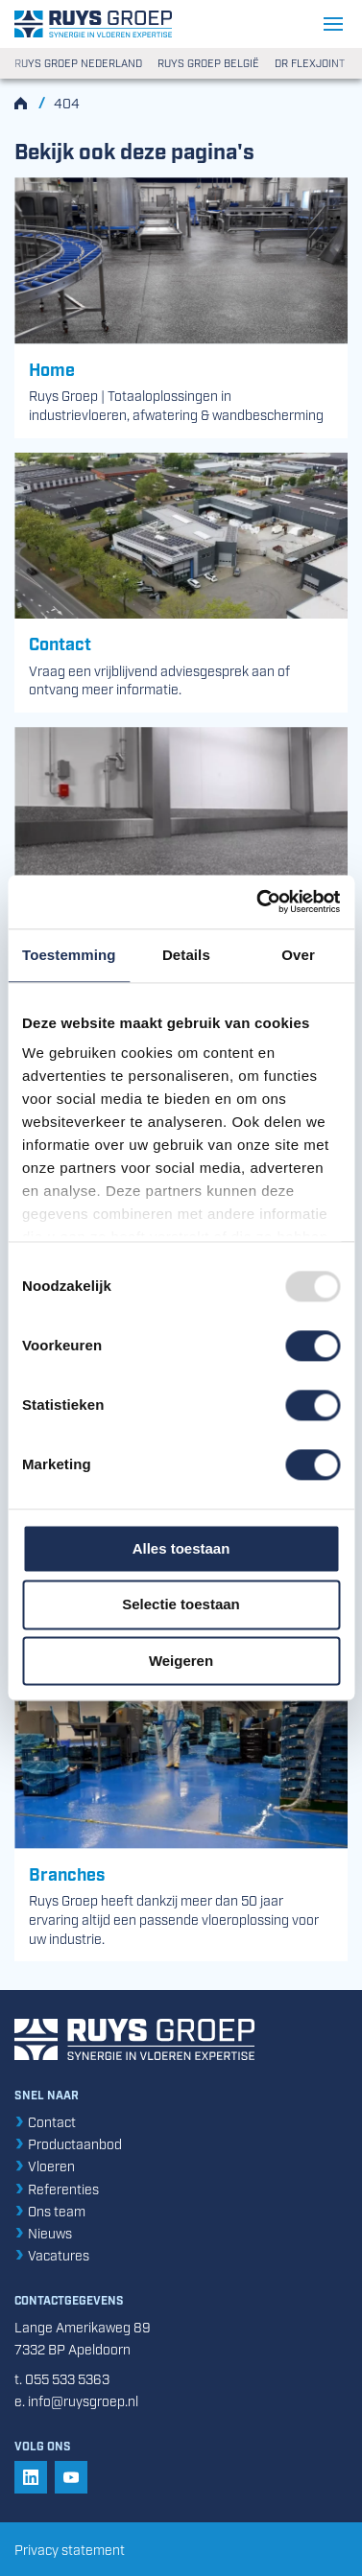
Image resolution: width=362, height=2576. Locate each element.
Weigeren (181, 1660)
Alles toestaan (181, 1548)
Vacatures (51, 2254)
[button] (30, 2477)
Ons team (49, 2210)
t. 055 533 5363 (61, 2378)
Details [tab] (186, 955)
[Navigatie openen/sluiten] (336, 24)
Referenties (56, 2188)
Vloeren (44, 2165)
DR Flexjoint (310, 63)
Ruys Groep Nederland (78, 63)
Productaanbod (68, 2143)
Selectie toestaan (181, 1605)
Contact (45, 2121)
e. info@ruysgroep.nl (76, 2400)
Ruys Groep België (208, 63)
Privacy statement (69, 2549)
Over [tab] (298, 955)
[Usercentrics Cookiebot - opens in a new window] (258, 901)
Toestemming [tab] (69, 955)
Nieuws (43, 2232)
